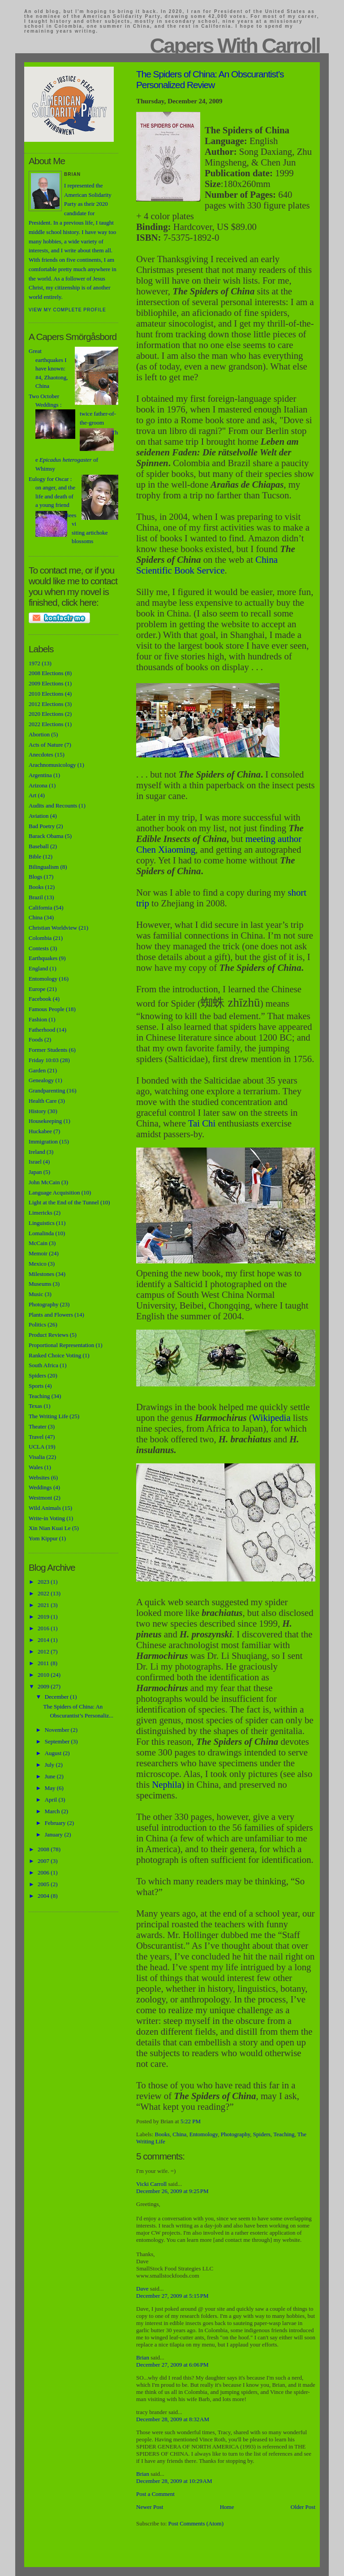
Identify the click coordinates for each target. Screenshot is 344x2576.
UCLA (36, 1446)
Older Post (303, 2507)
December (57, 1696)
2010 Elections (46, 693)
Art (32, 795)
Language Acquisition (54, 1192)
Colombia (40, 938)
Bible (35, 856)
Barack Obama (46, 836)
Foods (36, 1039)
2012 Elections (46, 704)
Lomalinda (41, 1233)
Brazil (36, 897)
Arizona (38, 785)
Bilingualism (44, 866)
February (56, 1822)
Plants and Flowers (51, 1314)
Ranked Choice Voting (55, 1355)
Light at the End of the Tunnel (64, 1202)
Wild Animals (45, 1508)
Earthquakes (43, 958)
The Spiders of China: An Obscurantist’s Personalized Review (210, 79)
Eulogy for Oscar (49, 479)
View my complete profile (67, 309)
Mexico (38, 1263)
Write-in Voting (47, 1518)
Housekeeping (45, 1121)
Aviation (39, 815)
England (38, 968)
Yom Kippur (43, 1538)
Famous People (46, 1009)
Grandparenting (47, 1090)
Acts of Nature (46, 744)
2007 (44, 1861)
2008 (44, 1849)
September (58, 1741)
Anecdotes (41, 754)
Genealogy (41, 1080)
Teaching (283, 2134)
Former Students (48, 1049)
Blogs (35, 876)
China (179, 2134)
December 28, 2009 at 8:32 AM (172, 2419)
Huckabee (40, 1131)
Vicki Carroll (151, 2184)
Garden (37, 1070)
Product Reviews (48, 1334)
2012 (44, 1651)
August (54, 1753)
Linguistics (42, 1223)
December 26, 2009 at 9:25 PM (172, 2191)
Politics (37, 1324)
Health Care (42, 1100)
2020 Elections (46, 713)
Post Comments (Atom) (196, 2523)
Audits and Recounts (53, 805)
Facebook (40, 998)
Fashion (38, 1019)
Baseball (39, 846)
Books (162, 2134)
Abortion (39, 734)
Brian (142, 2357)
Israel (35, 1161)
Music (36, 1294)
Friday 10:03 (44, 1060)
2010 (44, 1674)
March (53, 1811)
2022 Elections (46, 724)
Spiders (262, 2134)
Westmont (40, 1497)
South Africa (43, 1365)
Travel (36, 1436)
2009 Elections (46, 683)
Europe (37, 989)
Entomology (203, 2134)
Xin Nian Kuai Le (50, 1528)
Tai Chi (202, 1123)
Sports (36, 1385)
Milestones (41, 1274)
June (51, 1776)
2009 (44, 1686)
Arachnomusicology (52, 764)
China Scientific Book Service (207, 564)
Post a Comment (155, 2494)
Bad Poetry (42, 826)
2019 (44, 1616)
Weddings (40, 1487)
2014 (44, 1640)
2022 (44, 1593)
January (54, 1834)
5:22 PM (191, 2121)
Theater (38, 1426)
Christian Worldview (53, 927)
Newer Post (149, 2507)
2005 (44, 1884)
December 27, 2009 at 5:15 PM (172, 2295)
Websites (39, 1477)
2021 (44, 1605)
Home (227, 2507)
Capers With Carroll (235, 45)
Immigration (43, 1141)
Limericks (40, 1212)
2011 (44, 1663)
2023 (44, 1581)
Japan (35, 1172)
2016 (44, 1628)
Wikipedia (271, 1417)
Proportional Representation (61, 1345)
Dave (142, 2288)
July (50, 1764)
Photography (235, 2134)
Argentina (40, 775)
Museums (40, 1283)
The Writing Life (48, 1416)
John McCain (44, 1182)
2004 (44, 1895)
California (40, 907)
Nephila (166, 1784)
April (52, 1799)
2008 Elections (46, 673)
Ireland (37, 1151)
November (58, 1729)
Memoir (38, 1253)
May (51, 1788)
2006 (44, 1872)
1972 (34, 663)
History (37, 1111)
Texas (35, 1406)
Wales (36, 1467)
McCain (38, 1243)
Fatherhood (42, 1029)
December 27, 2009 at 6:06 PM (172, 2364)
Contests (39, 948)
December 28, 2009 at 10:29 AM (174, 2481)
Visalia (37, 1457)
